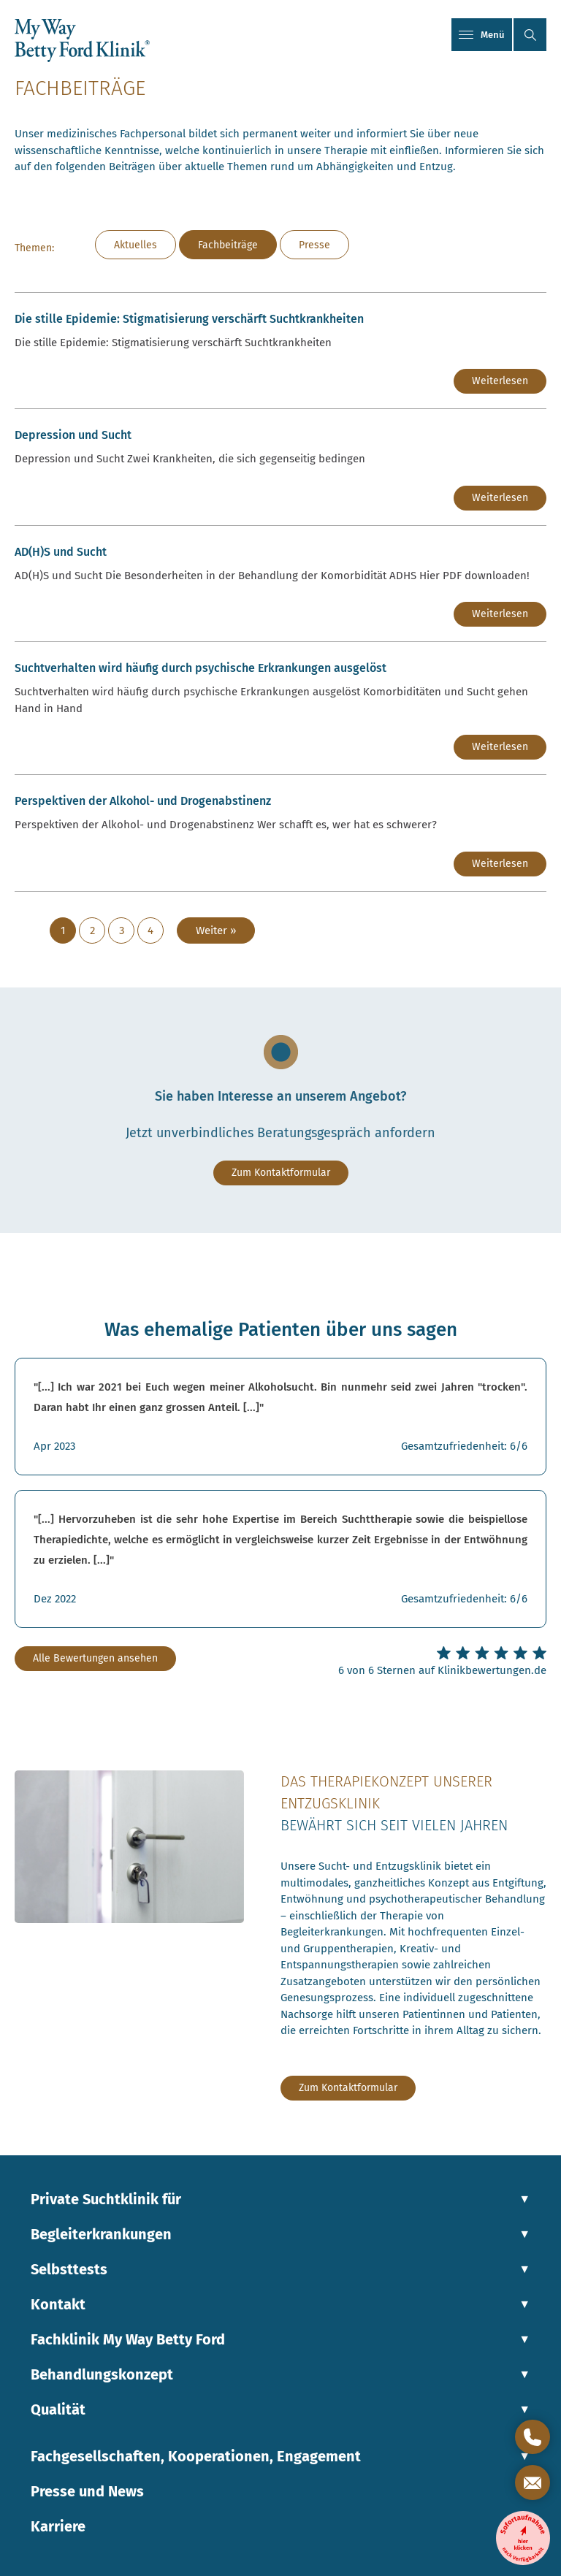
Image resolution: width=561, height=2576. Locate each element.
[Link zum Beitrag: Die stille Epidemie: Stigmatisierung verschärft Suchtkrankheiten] (280, 350)
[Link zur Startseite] (82, 40)
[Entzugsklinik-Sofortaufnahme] (523, 2538)
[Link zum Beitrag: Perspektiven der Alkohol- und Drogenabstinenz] (280, 833)
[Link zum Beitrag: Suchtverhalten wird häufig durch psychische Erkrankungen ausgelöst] (280, 707)
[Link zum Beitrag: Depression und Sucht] (280, 466)
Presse (314, 245)
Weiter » (216, 930)
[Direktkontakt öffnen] (532, 2437)
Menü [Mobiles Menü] (482, 34)
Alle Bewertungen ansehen (95, 1658)
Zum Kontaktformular (281, 1172)
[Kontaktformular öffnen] (532, 2482)
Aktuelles (135, 245)
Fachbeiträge (228, 245)
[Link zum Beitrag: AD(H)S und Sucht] (280, 583)
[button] (530, 34)
